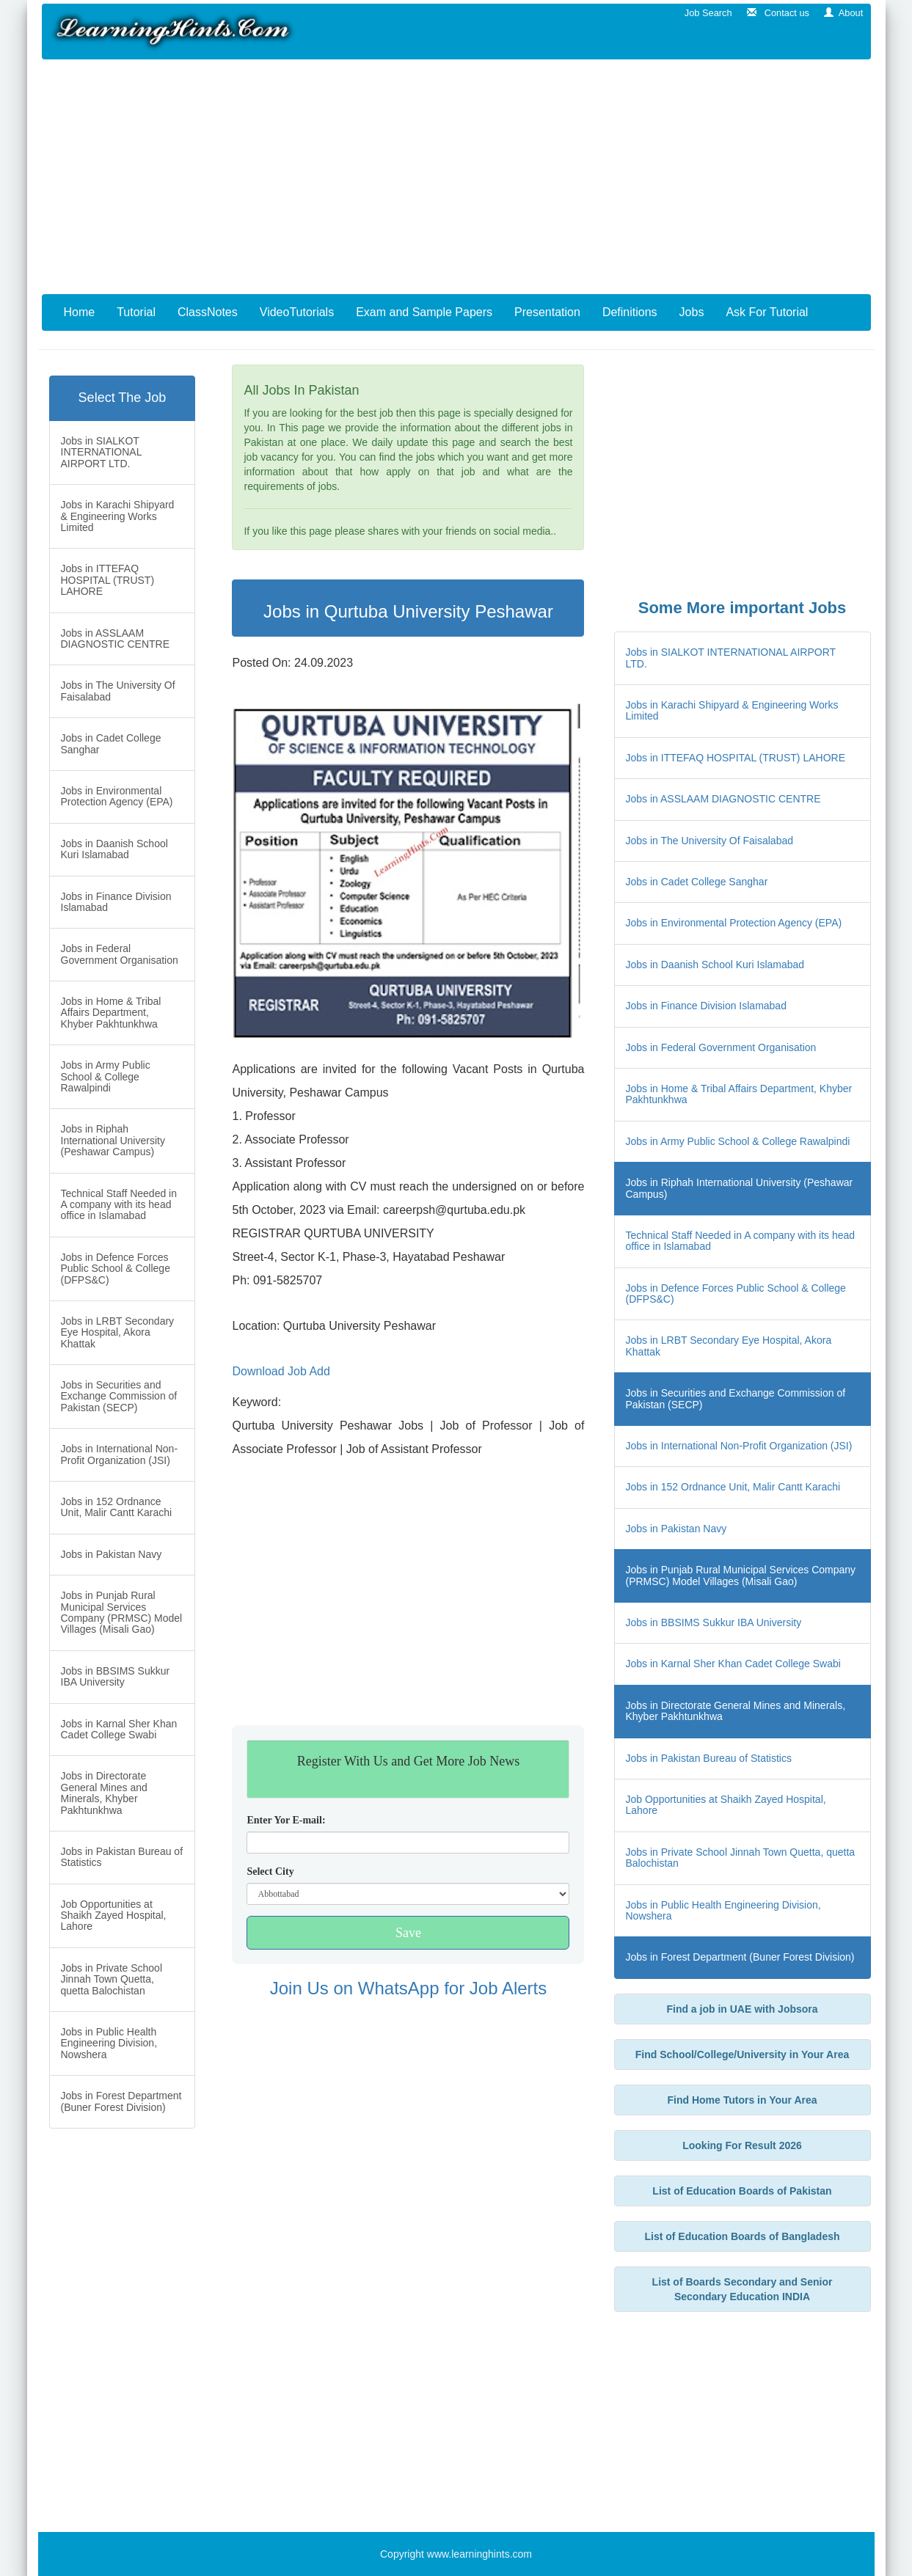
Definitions (629, 312)
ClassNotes (208, 312)
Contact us (778, 12)
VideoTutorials (297, 312)
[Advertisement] (456, 176)
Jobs (691, 312)
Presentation (547, 312)
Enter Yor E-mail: (286, 1820)
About (843, 12)
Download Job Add (280, 1371)
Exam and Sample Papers (424, 312)
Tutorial (136, 312)
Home (79, 312)
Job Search (705, 12)
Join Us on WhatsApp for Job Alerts (408, 1988)
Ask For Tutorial (767, 312)
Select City (270, 1871)
